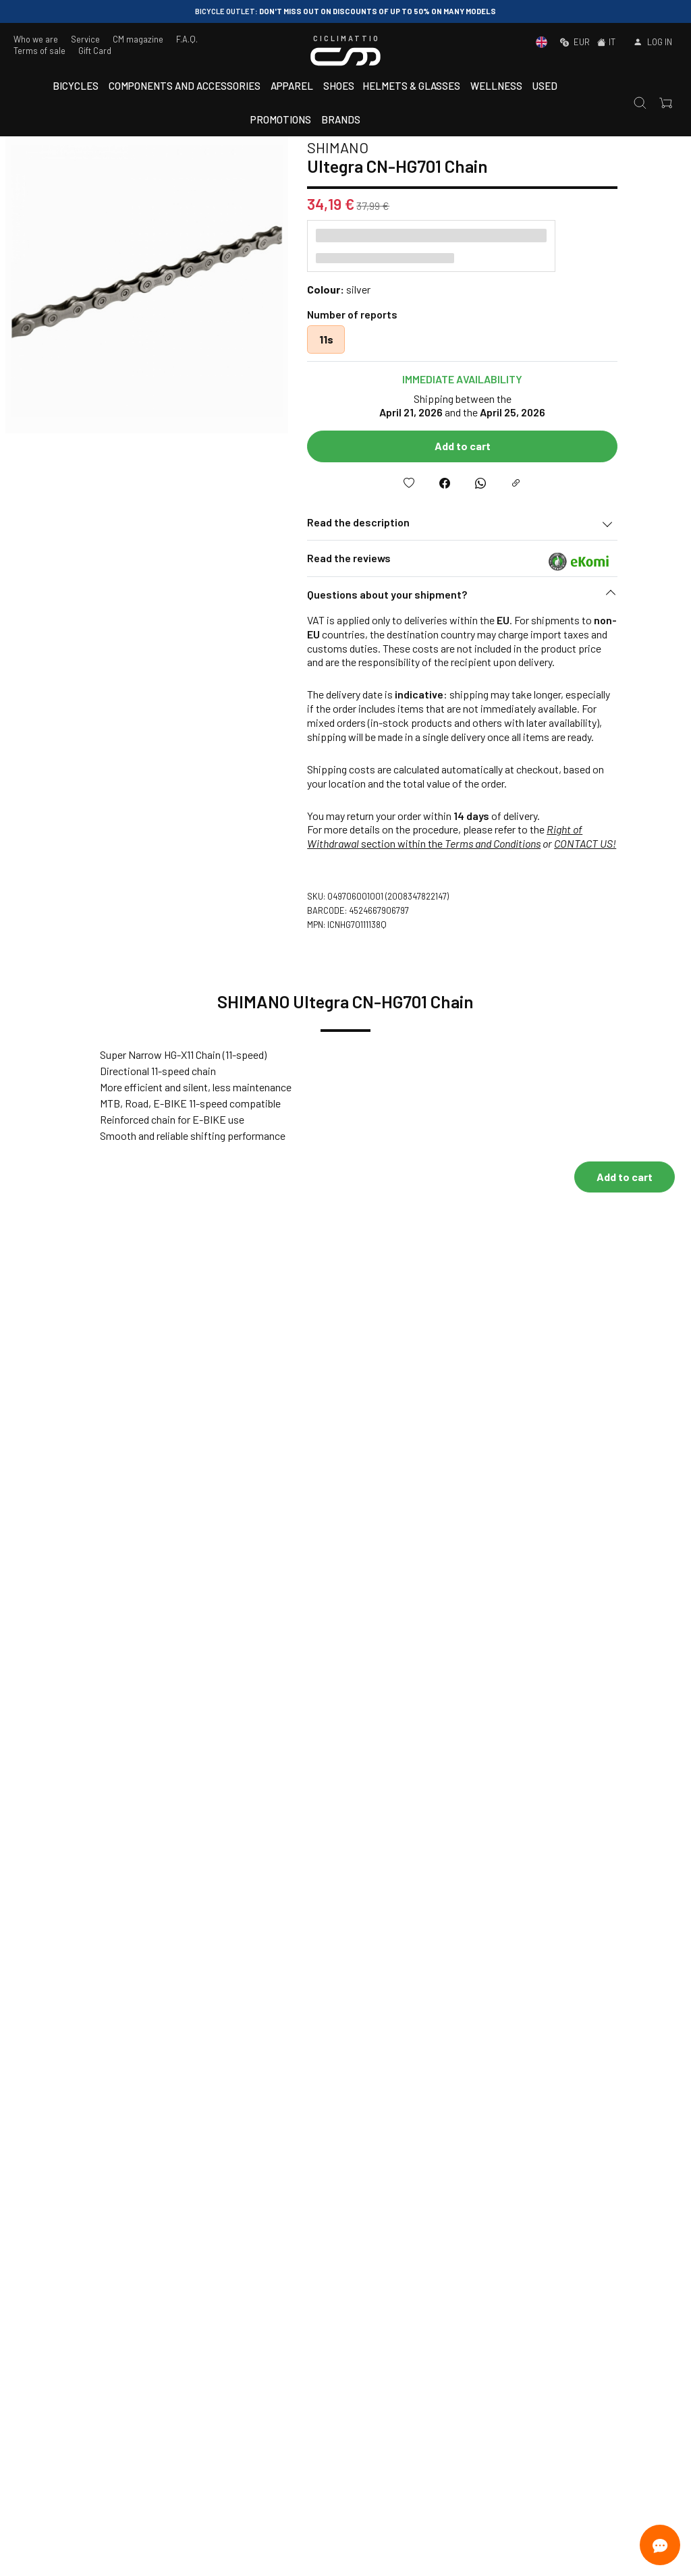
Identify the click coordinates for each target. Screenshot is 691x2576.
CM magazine (138, 39)
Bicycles (76, 86)
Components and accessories (184, 86)
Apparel (292, 86)
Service (85, 39)
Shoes (338, 86)
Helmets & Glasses (411, 86)
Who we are (35, 39)
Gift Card (94, 50)
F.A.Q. (187, 39)
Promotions (280, 119)
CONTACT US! (634, 843)
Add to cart (512, 445)
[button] (511, 597)
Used (544, 86)
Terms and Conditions (542, 843)
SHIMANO (387, 147)
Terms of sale (39, 50)
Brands (340, 119)
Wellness (496, 86)
